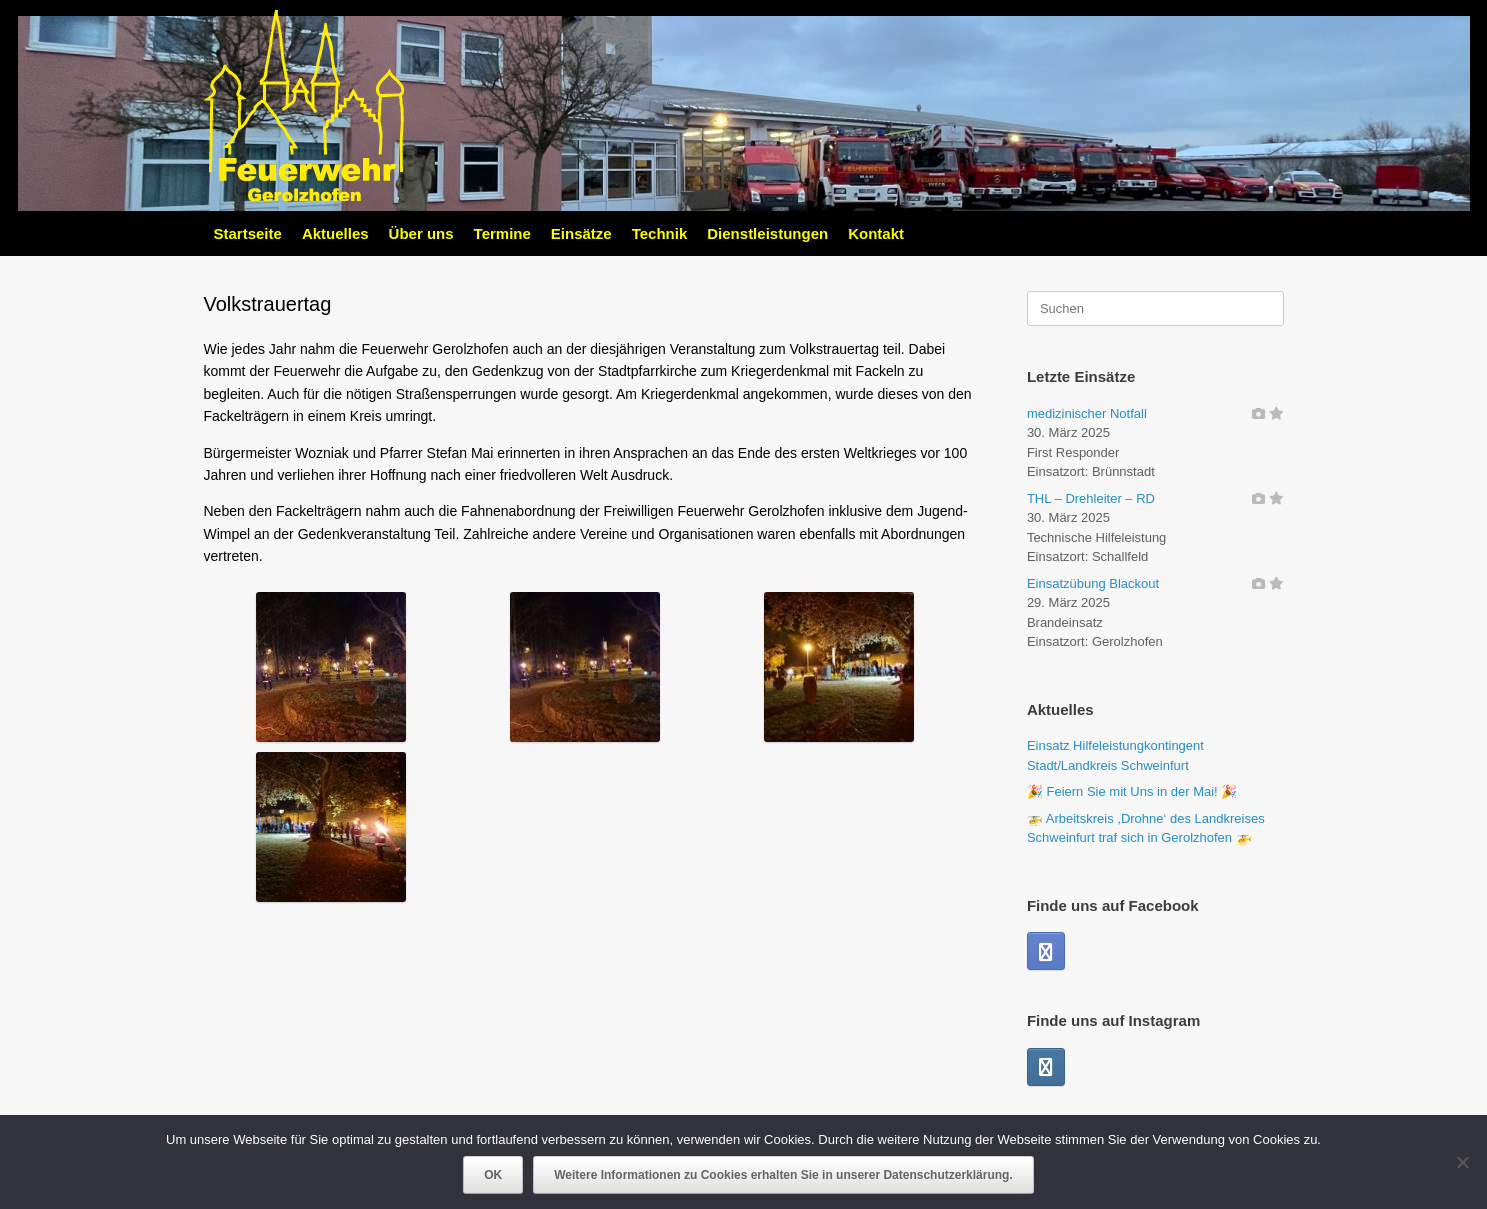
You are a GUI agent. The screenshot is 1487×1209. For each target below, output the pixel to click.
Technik (660, 233)
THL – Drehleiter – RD (1091, 498)
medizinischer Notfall (1087, 413)
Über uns (421, 233)
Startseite (248, 233)
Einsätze (581, 233)
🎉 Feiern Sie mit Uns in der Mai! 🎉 (1132, 791)
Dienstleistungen (767, 233)
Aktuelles (335, 233)
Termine (502, 233)
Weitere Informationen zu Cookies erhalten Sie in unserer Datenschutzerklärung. (783, 1175)
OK (493, 1175)
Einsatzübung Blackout (1093, 583)
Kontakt (876, 233)
